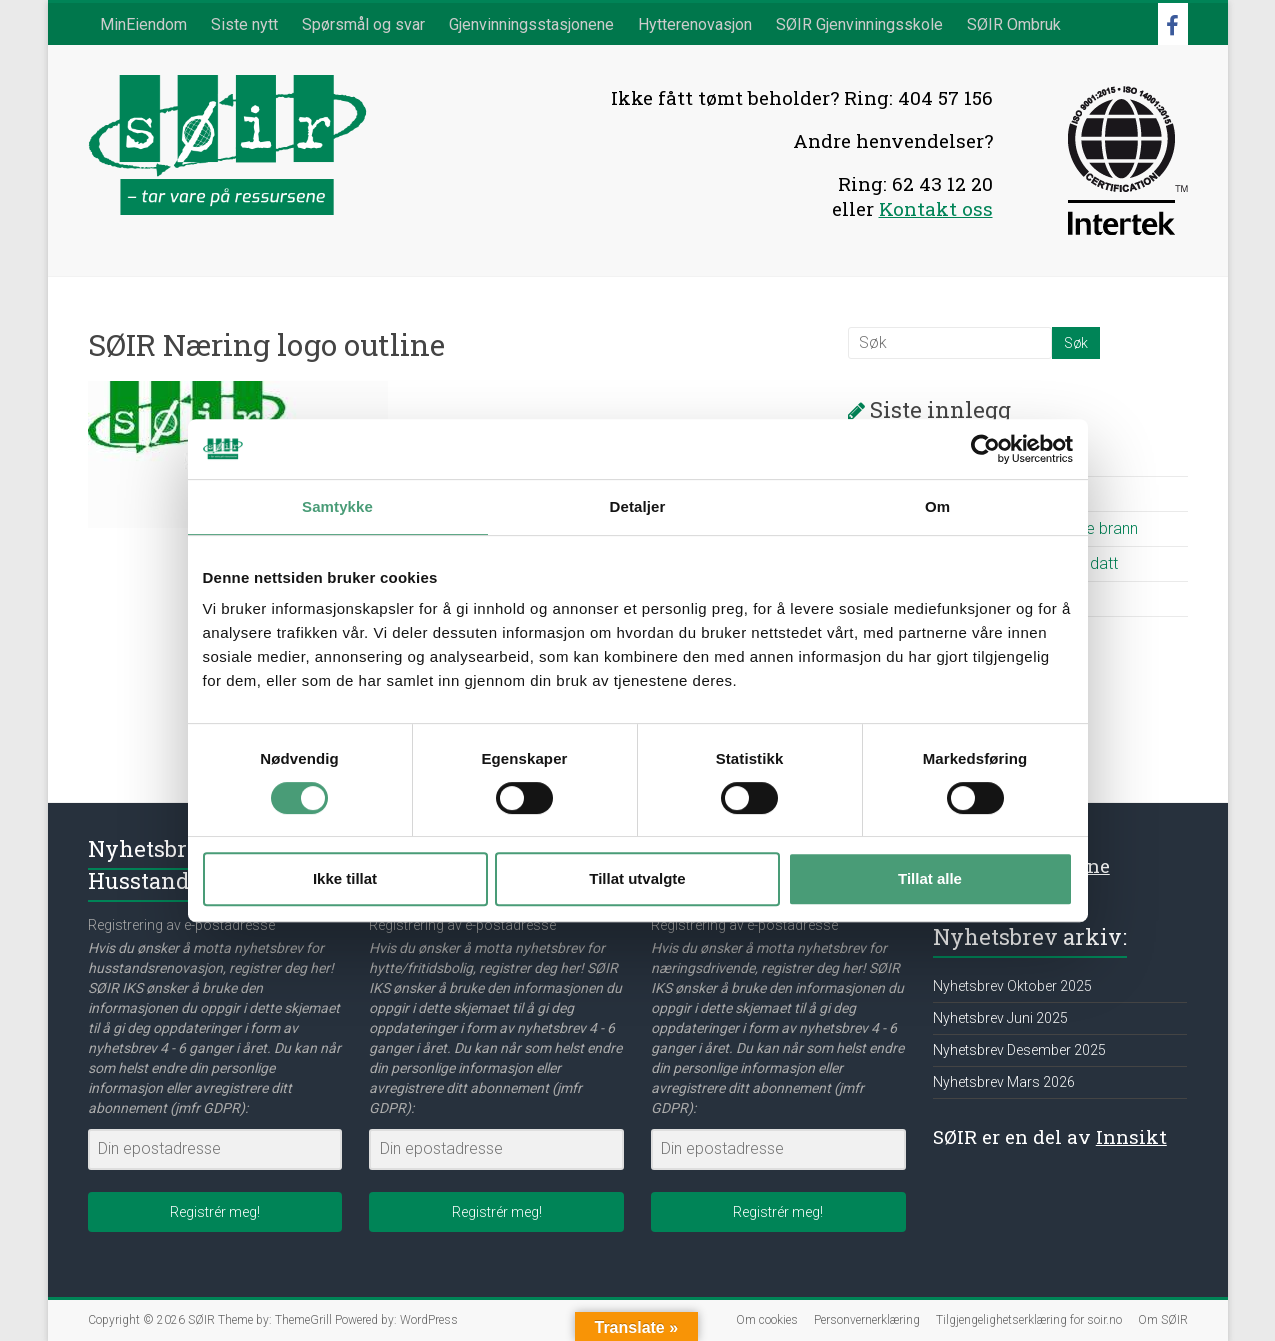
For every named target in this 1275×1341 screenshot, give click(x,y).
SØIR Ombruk (1014, 24)
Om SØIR (1163, 1320)
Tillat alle (930, 878)
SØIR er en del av (1050, 1136)
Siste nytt (244, 24)
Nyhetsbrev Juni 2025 (1000, 1018)
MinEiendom (143, 24)
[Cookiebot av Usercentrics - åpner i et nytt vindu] (985, 449)
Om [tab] (937, 506)
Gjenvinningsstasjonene (531, 24)
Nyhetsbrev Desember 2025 (1019, 1050)
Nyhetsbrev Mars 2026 (1004, 1082)
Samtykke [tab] (337, 506)
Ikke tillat (345, 878)
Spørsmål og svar (363, 24)
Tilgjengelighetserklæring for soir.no (1029, 1320)
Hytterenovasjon (695, 24)
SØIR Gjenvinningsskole (859, 24)
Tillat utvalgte (637, 878)
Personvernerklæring (867, 1320)
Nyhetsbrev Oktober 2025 (1012, 986)
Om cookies (767, 1320)
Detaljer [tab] (638, 506)
